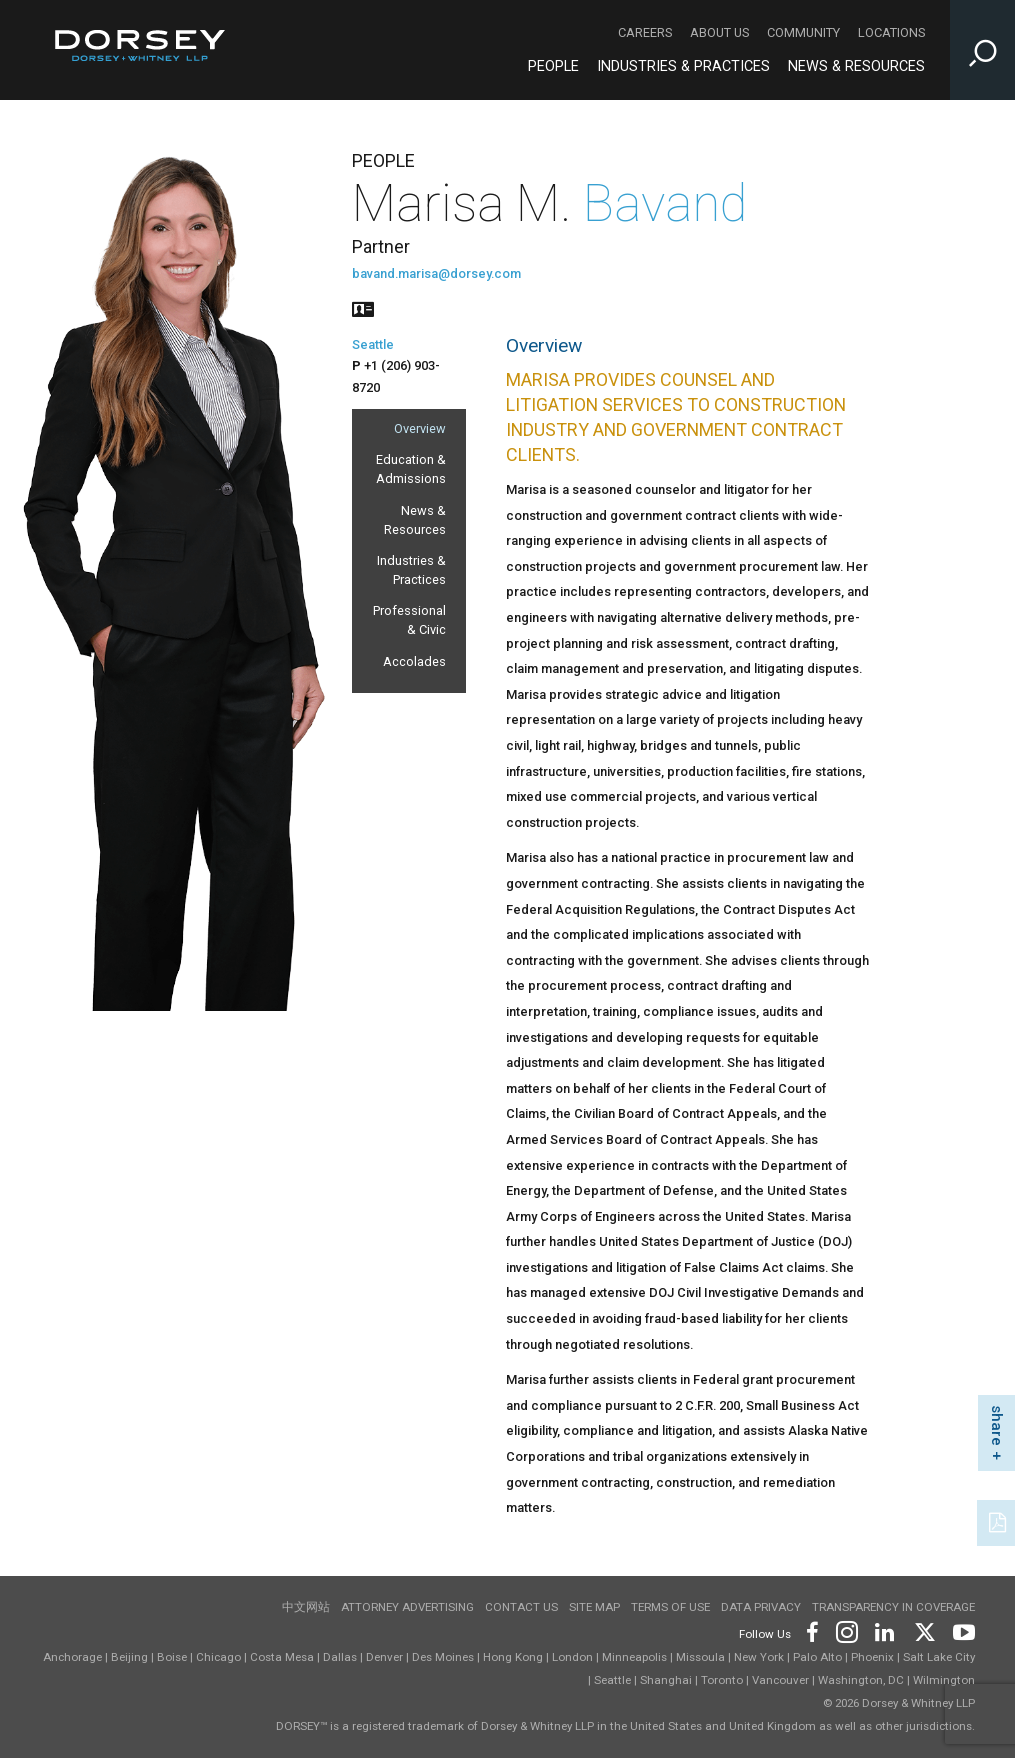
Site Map (594, 1607)
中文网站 (306, 1607)
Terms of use (670, 1607)
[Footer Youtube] (960, 1630)
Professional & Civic (409, 620)
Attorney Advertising (407, 1607)
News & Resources (415, 520)
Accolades (414, 661)
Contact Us (521, 1607)
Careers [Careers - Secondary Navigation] (645, 32)
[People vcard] (363, 307)
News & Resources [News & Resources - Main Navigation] (856, 66)
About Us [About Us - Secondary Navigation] (719, 32)
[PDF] (999, 1521)
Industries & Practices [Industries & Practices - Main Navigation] (683, 66)
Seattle (373, 344)
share (997, 1425)
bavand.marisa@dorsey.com (436, 273)
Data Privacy (761, 1607)
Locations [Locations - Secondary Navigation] (891, 32)
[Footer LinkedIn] (885, 1630)
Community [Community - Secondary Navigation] (803, 32)
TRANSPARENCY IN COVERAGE (893, 1607)
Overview (420, 428)
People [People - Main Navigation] (553, 66)
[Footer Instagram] (846, 1630)
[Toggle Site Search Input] (982, 50)
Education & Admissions (411, 469)
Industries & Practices (411, 570)
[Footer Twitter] (924, 1630)
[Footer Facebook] (811, 1630)
